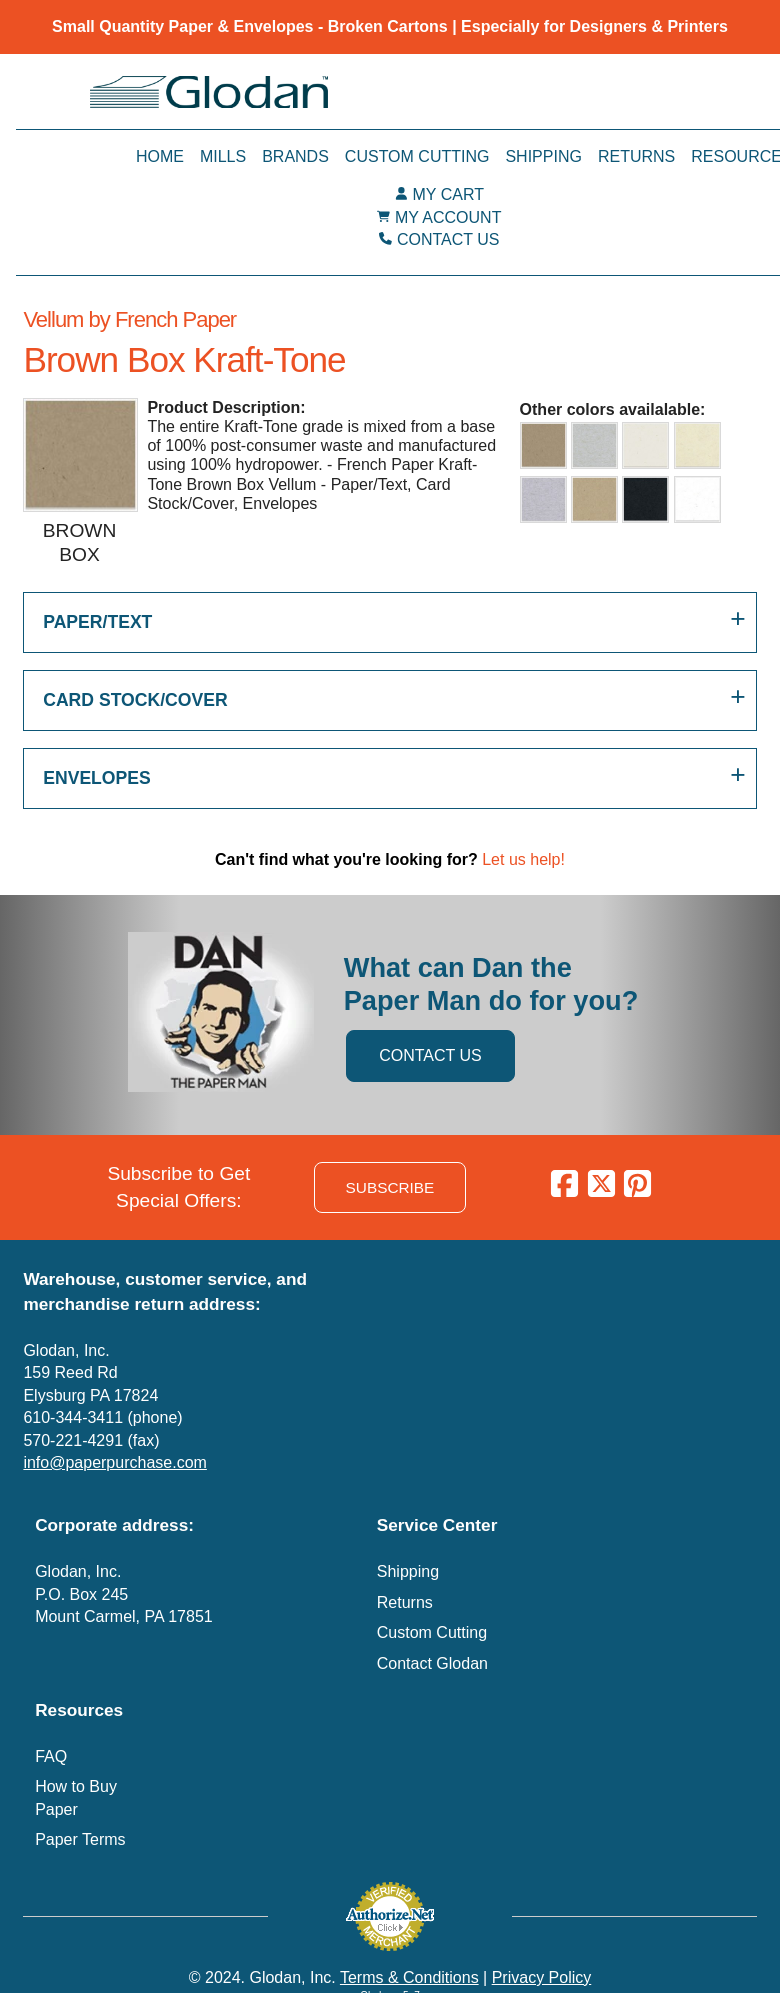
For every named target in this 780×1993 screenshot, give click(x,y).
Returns (636, 156)
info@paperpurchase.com (114, 1462)
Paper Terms (80, 1839)
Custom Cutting (417, 156)
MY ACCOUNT (448, 217)
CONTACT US (448, 239)
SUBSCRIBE (390, 1187)
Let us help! (523, 859)
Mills (223, 156)
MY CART (448, 194)
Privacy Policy (542, 1977)
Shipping (543, 156)
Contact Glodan (432, 1663)
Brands (295, 156)
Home (160, 156)
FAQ (51, 1756)
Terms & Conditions (409, 1977)
